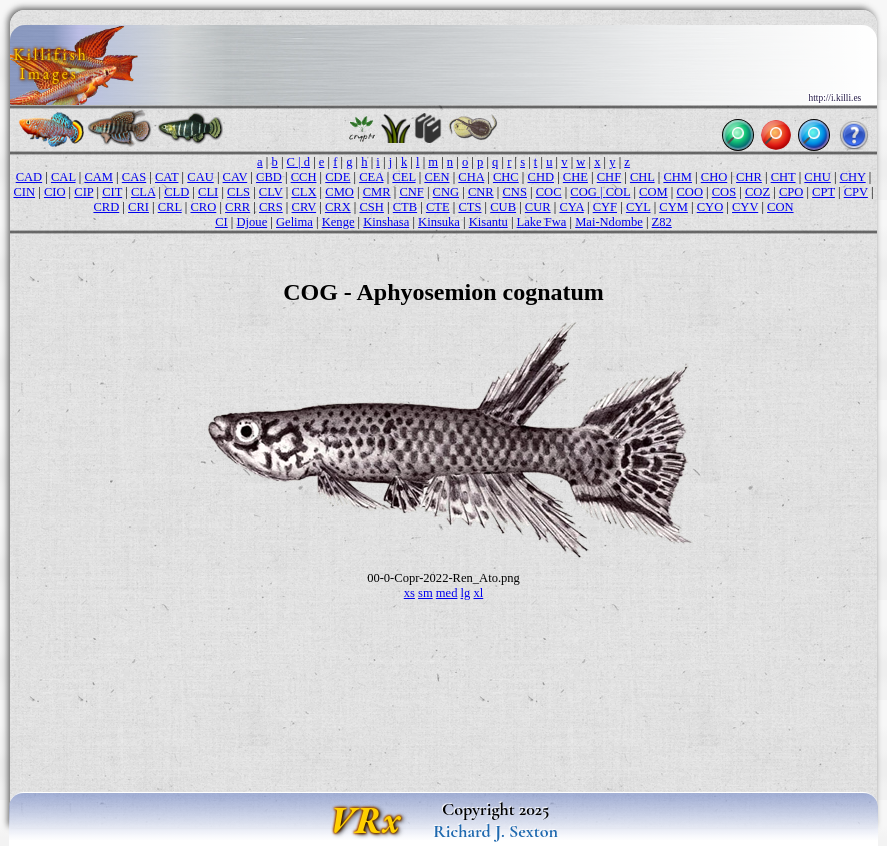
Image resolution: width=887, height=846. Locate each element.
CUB (503, 207)
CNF (411, 192)
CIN (24, 192)
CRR (237, 207)
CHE (575, 177)
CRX (338, 207)
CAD (29, 177)
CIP (83, 192)
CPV (856, 192)
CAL (63, 177)
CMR (377, 192)
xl (478, 593)
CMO (339, 192)
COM (653, 192)
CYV (745, 207)
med (447, 593)
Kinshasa (386, 222)
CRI (138, 207)
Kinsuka (439, 222)
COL (618, 192)
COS (724, 192)
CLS (238, 192)
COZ (757, 192)
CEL (403, 177)
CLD (176, 192)
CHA (471, 177)
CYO (710, 207)
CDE (337, 177)
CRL (170, 207)
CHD (541, 177)
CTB (405, 207)
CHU (817, 177)
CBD (269, 177)
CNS (515, 192)
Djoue (252, 222)
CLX (303, 192)
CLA (143, 192)
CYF (605, 207)
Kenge (338, 222)
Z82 (662, 222)
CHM (677, 177)
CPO (791, 192)
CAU (200, 177)
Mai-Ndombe (609, 222)
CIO (55, 192)
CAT (166, 177)
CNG (446, 192)
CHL (642, 177)
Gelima (294, 222)
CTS (469, 207)
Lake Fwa (542, 222)
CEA (371, 177)
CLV (271, 192)
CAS (134, 177)
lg (466, 593)
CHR (749, 177)
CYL (638, 207)
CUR (538, 207)
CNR (481, 192)
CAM (98, 177)
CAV (235, 177)
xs (409, 593)
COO (689, 192)
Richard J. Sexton (495, 831)
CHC (506, 177)
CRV (304, 207)
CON (780, 207)
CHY (853, 177)
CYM (673, 207)
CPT (823, 192)
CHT (783, 177)
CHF (609, 177)
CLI (208, 192)
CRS (271, 207)
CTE (438, 207)
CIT (112, 192)
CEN (436, 177)
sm (425, 593)
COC (549, 192)
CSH (372, 207)
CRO (203, 207)
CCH (304, 177)
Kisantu (488, 222)
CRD (106, 207)
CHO (714, 177)
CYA (571, 207)
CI (221, 222)
